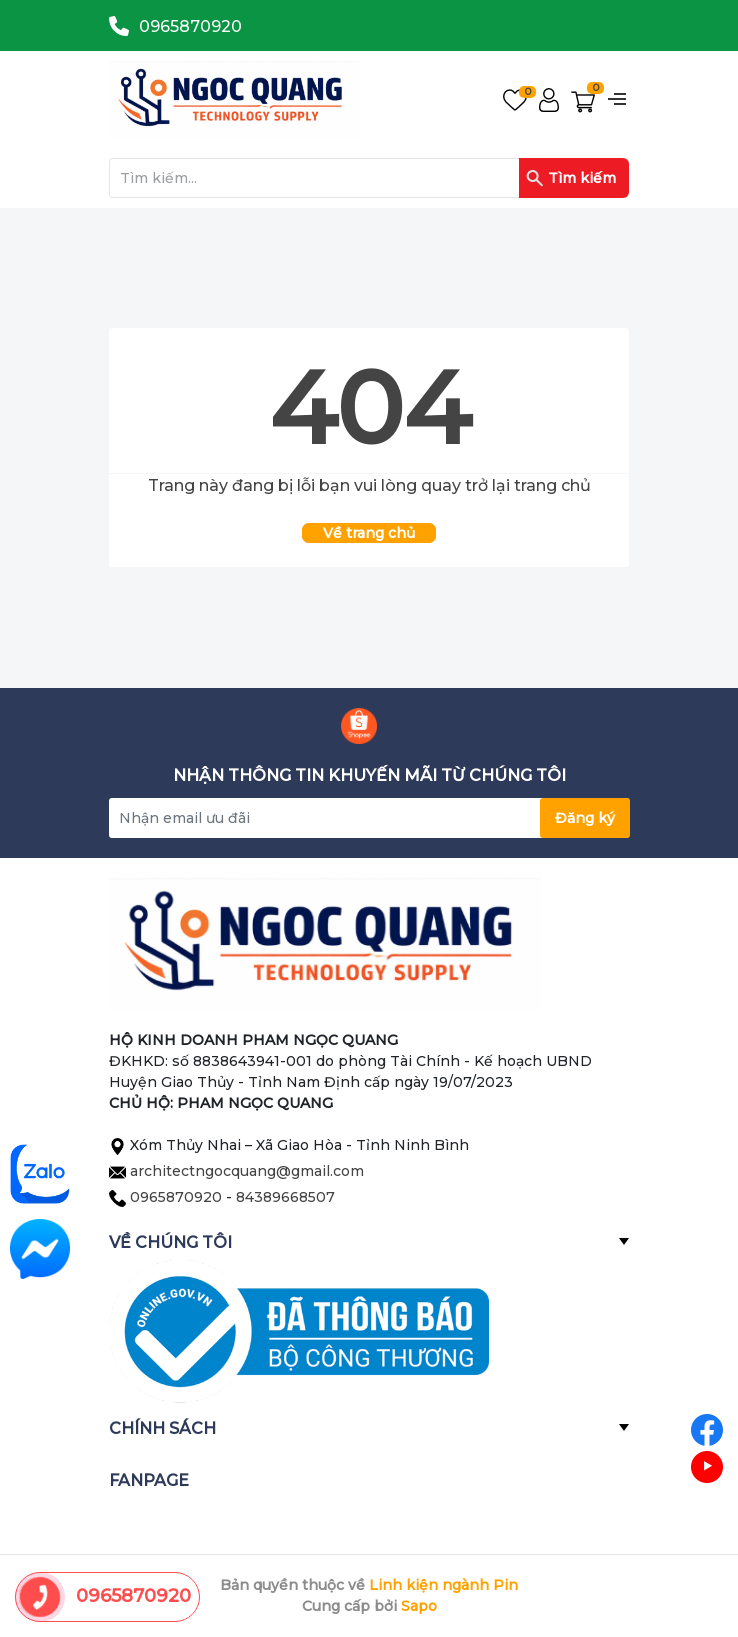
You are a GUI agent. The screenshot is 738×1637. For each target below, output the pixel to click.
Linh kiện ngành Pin (443, 1585)
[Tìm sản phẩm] (369, 178)
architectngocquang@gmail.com (247, 1171)
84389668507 (285, 1197)
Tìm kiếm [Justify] (571, 178)
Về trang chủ (369, 533)
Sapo (419, 1606)
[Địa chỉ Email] (369, 818)
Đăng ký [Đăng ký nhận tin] (585, 818)
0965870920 (190, 26)
